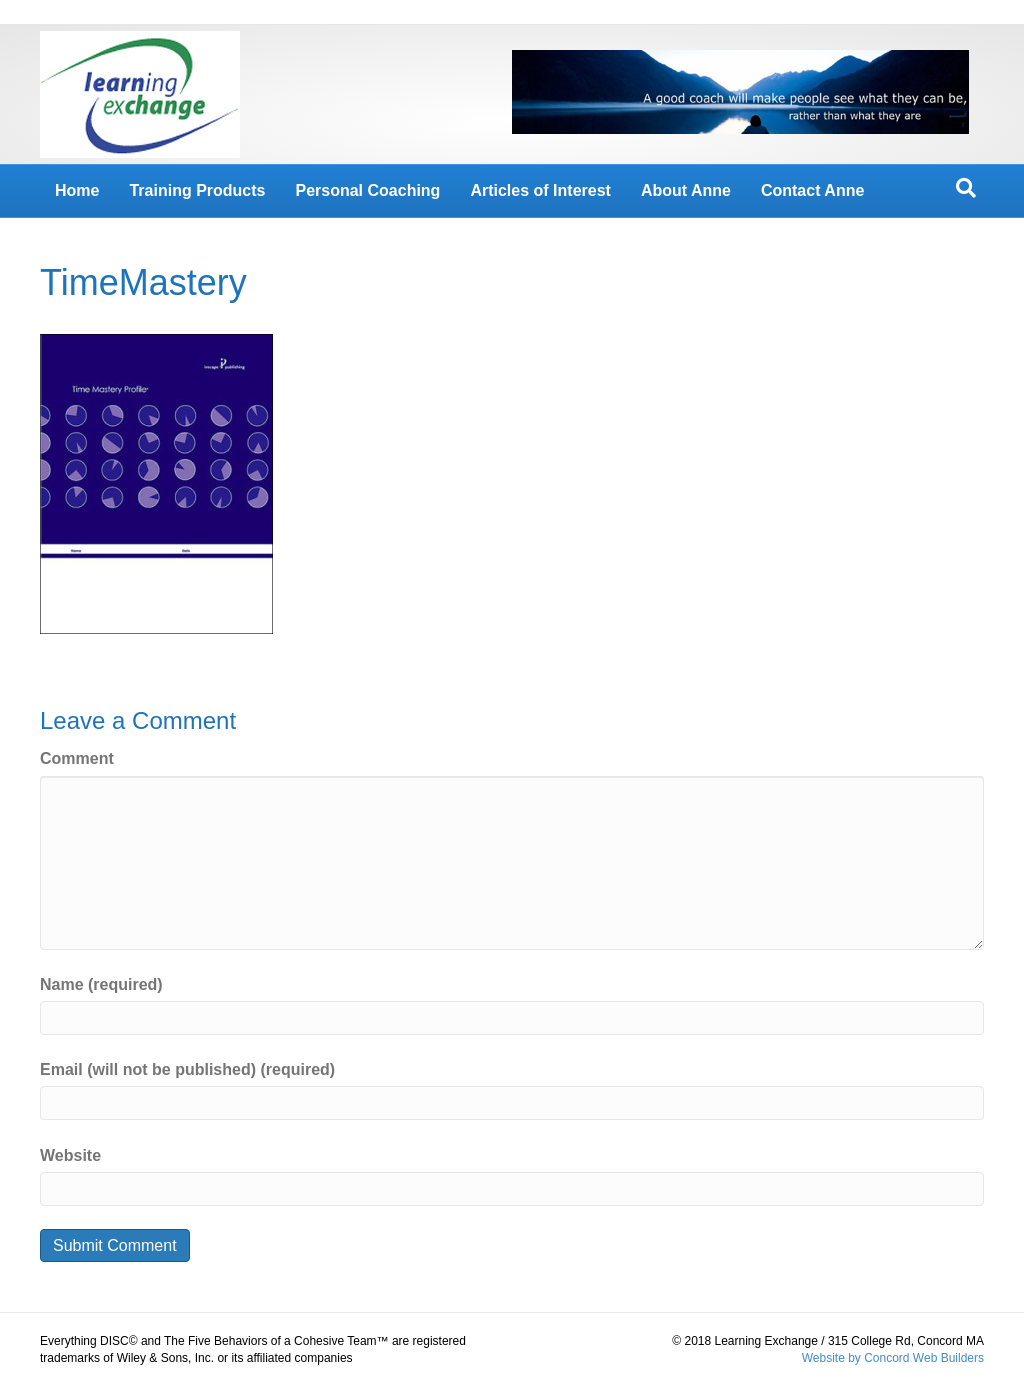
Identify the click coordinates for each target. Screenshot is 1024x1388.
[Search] (966, 188)
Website (70, 1155)
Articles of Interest (540, 190)
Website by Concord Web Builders (893, 1358)
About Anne (686, 190)
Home (77, 190)
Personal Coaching (367, 190)
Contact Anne (812, 190)
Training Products (197, 190)
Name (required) (101, 984)
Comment (77, 758)
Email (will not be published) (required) (187, 1069)
